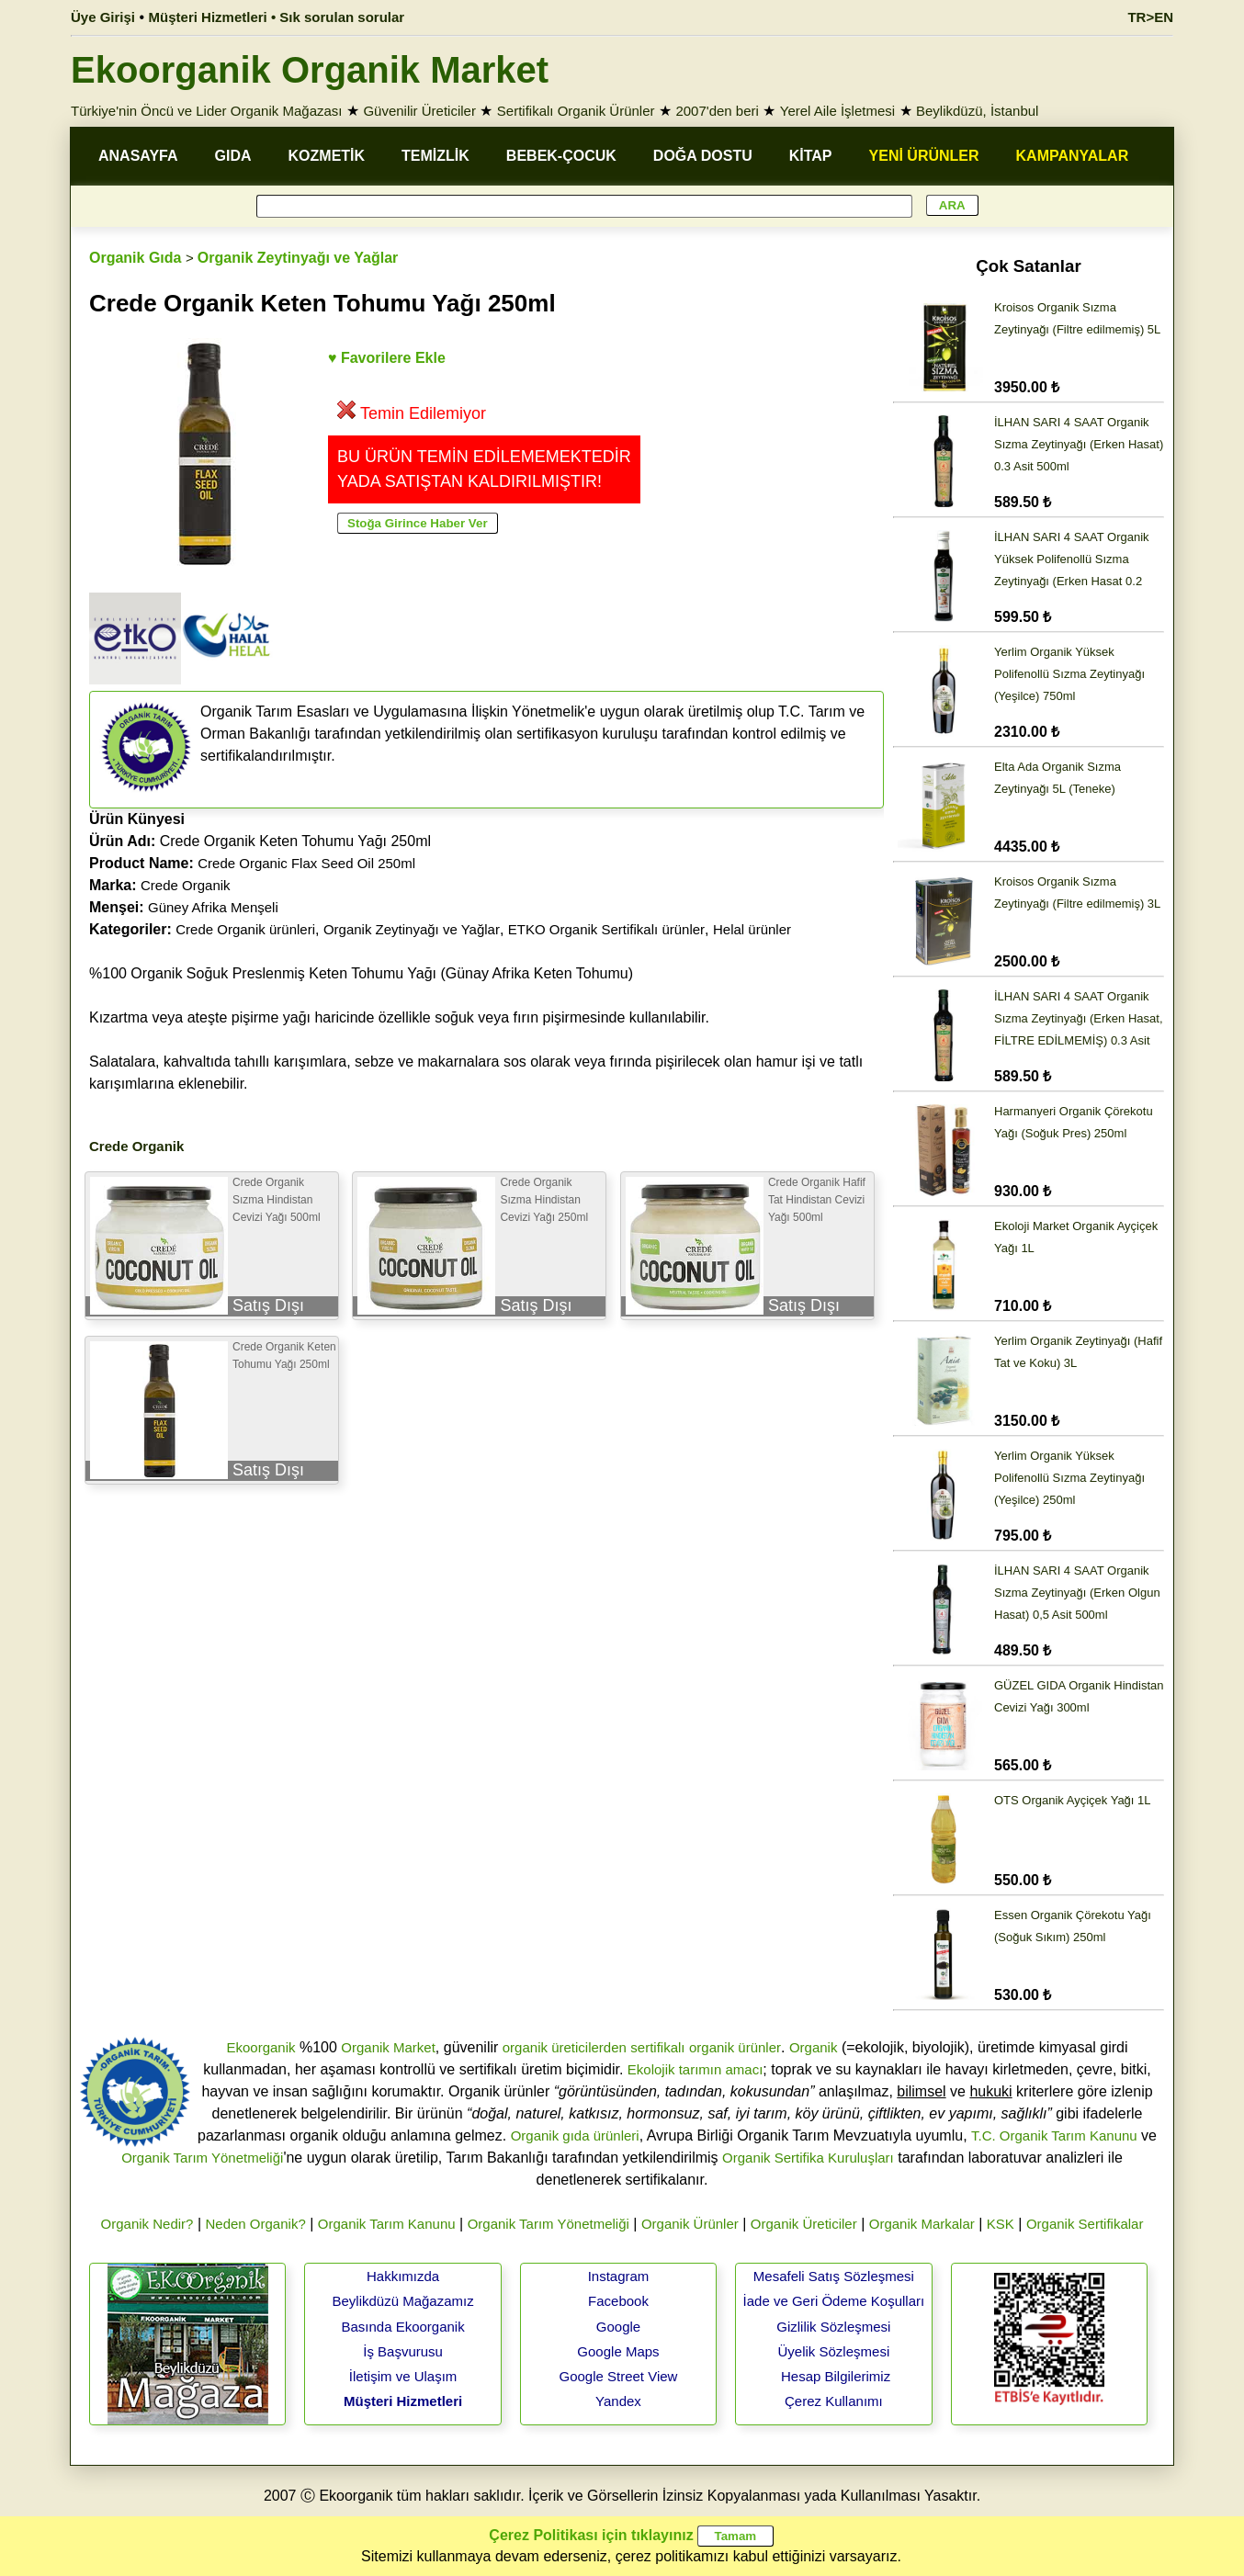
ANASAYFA (138, 156)
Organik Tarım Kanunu (387, 2223)
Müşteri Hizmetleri (403, 2401)
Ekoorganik (260, 2047)
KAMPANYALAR (1072, 156)
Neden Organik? (256, 2223)
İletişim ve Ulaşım (403, 2376)
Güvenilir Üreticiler (419, 111)
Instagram (619, 2276)
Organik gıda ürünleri (575, 2135)
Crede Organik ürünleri (245, 929)
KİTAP (810, 156)
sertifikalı (657, 2047)
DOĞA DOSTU (702, 156)
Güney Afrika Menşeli (213, 907)
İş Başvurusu (403, 2351)
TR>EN (1150, 17)
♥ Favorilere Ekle (387, 358)
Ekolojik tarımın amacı (695, 2069)
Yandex (618, 2401)
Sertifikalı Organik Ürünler (576, 111)
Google (618, 2326)
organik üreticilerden (565, 2047)
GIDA (233, 156)
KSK (1000, 2223)
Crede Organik (186, 885)
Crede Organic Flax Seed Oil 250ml (306, 863)
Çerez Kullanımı (834, 2401)
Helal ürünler (752, 929)
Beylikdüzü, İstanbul (977, 111)
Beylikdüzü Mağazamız (402, 2301)
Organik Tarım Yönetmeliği (202, 2157)
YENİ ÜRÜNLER (924, 156)
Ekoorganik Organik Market (309, 70)
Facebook (618, 2301)
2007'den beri (716, 111)
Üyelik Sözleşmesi (834, 2351)
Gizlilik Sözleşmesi (833, 2326)
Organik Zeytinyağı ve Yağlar (298, 258)
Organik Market (388, 2047)
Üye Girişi (103, 17)
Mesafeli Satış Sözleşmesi (833, 2276)
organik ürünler (735, 2047)
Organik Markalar (922, 2223)
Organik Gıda (135, 258)
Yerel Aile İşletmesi (837, 111)
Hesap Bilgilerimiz (835, 2376)
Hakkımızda (403, 2276)
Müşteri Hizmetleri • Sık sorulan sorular (277, 17)
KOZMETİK (327, 156)
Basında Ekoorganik (402, 2326)
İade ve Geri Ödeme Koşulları (834, 2301)
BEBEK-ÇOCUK (561, 156)
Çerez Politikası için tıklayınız (591, 2535)
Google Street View (618, 2376)
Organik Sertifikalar (1085, 2223)
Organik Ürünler (690, 2223)
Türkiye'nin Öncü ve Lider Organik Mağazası (207, 111)
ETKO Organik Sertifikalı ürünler (606, 929)
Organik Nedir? (147, 2223)
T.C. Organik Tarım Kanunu (1054, 2135)
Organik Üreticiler (804, 2223)
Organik (813, 2047)
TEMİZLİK (435, 156)
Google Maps (618, 2351)
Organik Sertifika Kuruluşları (808, 2157)
